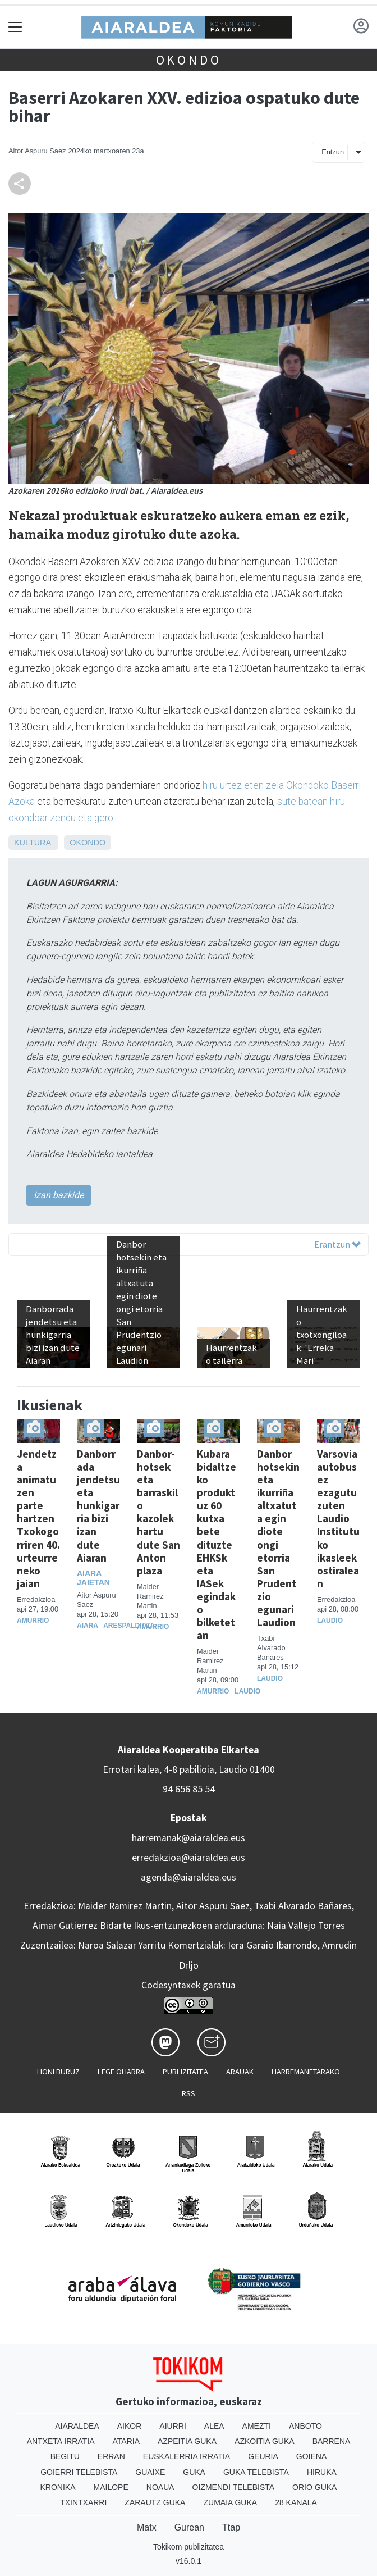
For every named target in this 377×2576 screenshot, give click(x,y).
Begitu (65, 2456)
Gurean (189, 2527)
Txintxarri (83, 2502)
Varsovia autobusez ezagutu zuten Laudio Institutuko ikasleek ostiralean (338, 1518)
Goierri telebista (78, 2472)
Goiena (311, 2456)
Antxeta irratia (61, 2441)
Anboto (305, 2426)
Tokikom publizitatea (188, 2546)
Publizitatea (185, 2072)
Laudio (247, 1691)
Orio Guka (314, 2487)
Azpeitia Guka (187, 2441)
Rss (188, 2093)
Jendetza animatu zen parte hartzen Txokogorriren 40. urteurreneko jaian (38, 1518)
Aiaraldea (77, 2426)
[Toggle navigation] (15, 27)
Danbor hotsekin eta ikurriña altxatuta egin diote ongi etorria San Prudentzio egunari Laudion (278, 1537)
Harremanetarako (306, 2072)
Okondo (189, 60)
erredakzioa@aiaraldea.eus (188, 1857)
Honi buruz (58, 2072)
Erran (111, 2456)
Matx (147, 2527)
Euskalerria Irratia (186, 2456)
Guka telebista (256, 2472)
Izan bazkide (59, 1195)
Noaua (160, 2487)
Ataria (126, 2441)
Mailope (111, 2487)
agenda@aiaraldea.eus (188, 1877)
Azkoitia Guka (265, 2441)
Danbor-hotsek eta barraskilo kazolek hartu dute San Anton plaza (158, 1512)
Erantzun (337, 1244)
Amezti (256, 2426)
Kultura (32, 842)
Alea (214, 2426)
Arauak (240, 2072)
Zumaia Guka (230, 2502)
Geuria (263, 2456)
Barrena (331, 2441)
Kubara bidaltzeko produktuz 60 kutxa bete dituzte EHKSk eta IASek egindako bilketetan (216, 1544)
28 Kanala (296, 2502)
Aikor (129, 2426)
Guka (194, 2472)
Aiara (87, 1626)
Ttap (231, 2527)
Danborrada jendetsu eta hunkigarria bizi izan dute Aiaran (98, 1505)
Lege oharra (121, 2072)
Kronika (58, 2487)
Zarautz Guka (155, 2502)
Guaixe (150, 2472)
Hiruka (322, 2472)
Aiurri (172, 2426)
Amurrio (33, 1620)
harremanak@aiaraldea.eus (188, 1838)
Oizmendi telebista (233, 2487)
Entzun (332, 152)
